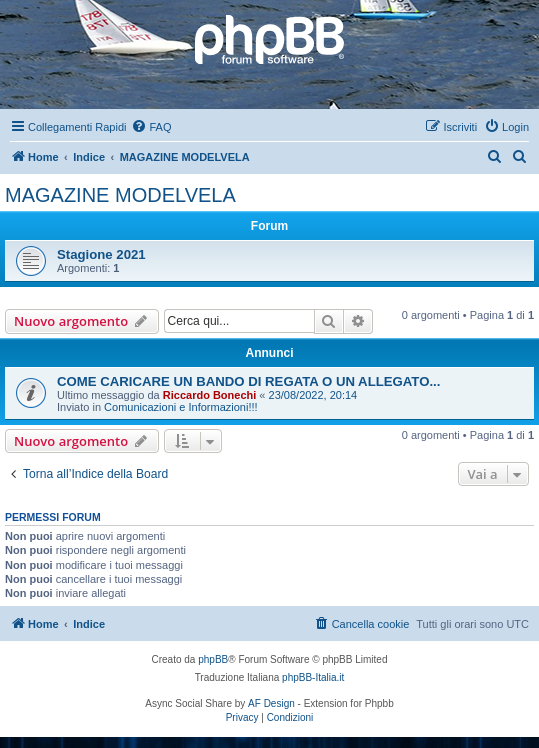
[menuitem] (151, 127)
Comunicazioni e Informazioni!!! (180, 407)
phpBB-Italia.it (313, 677)
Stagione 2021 (101, 254)
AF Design (271, 703)
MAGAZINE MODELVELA (120, 195)
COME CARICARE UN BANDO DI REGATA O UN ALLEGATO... (248, 381)
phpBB (213, 659)
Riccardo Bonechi (210, 395)
